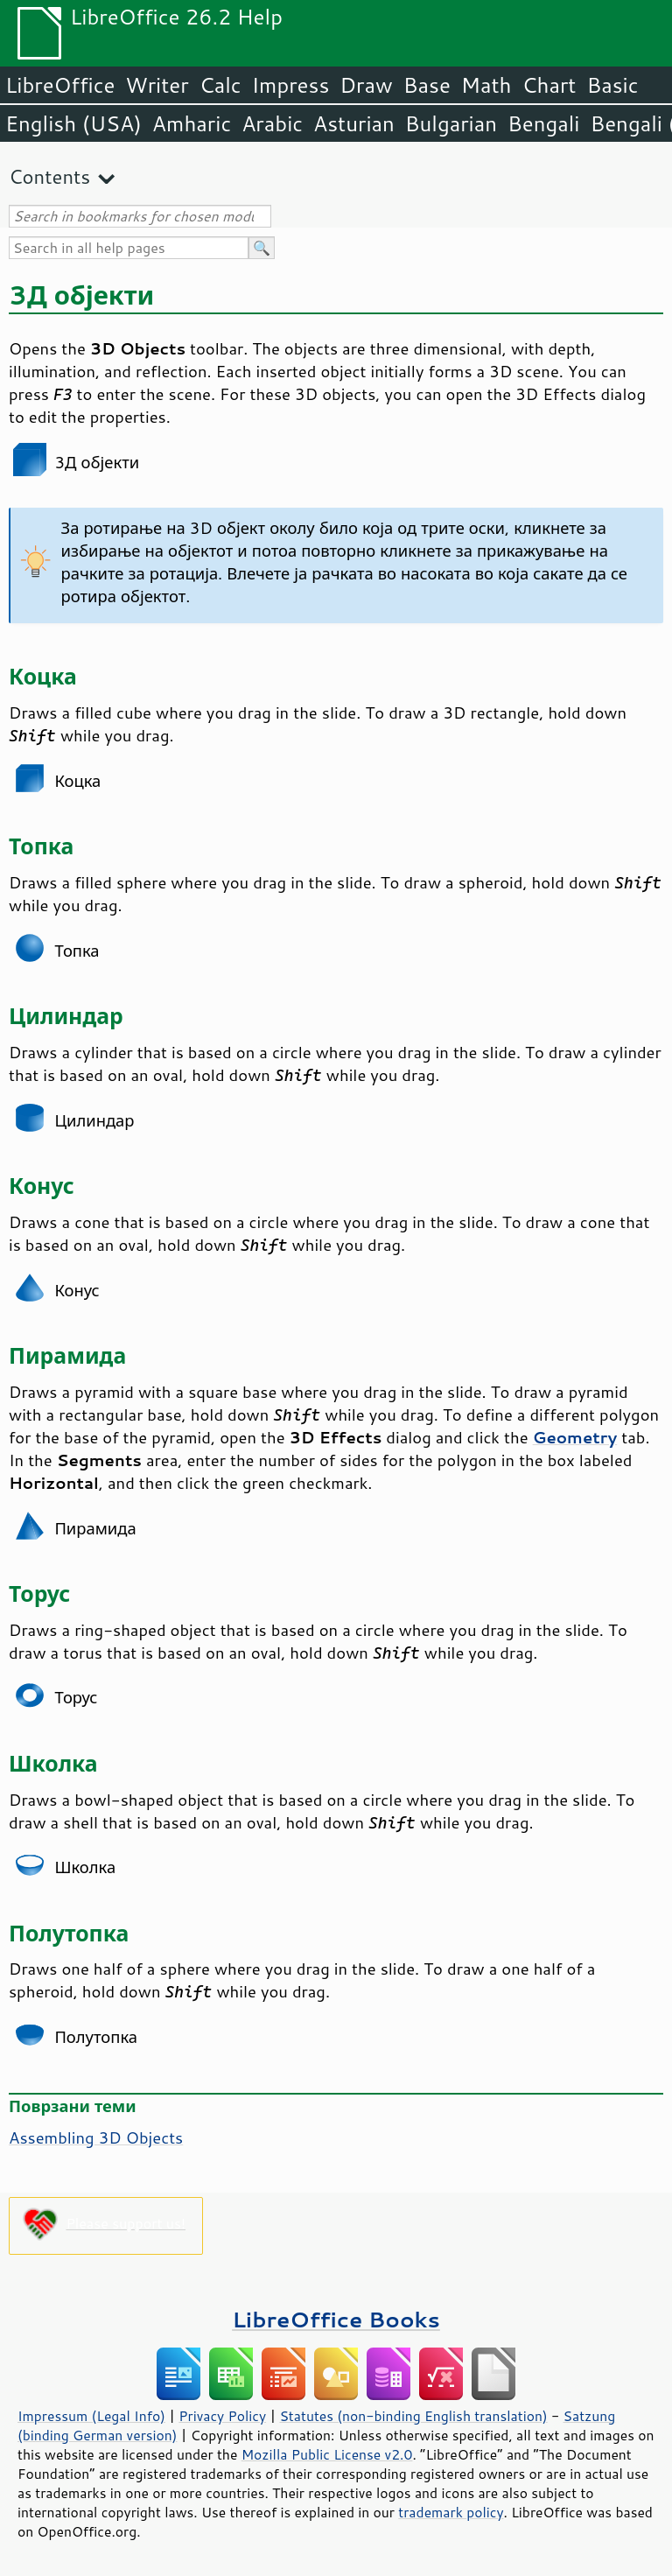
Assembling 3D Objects (96, 2137)
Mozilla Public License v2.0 (327, 2454)
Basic (612, 85)
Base (427, 85)
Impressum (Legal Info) (91, 2415)
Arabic (272, 123)
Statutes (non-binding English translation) (413, 2415)
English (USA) (73, 123)
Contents (49, 176)
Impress (291, 85)
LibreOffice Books (336, 2319)
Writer (156, 85)
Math (486, 85)
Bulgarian (451, 123)
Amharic (191, 123)
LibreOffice (60, 85)
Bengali (543, 123)
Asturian (354, 123)
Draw (366, 85)
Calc (221, 85)
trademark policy (450, 2512)
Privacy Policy (222, 2415)
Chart (549, 85)
